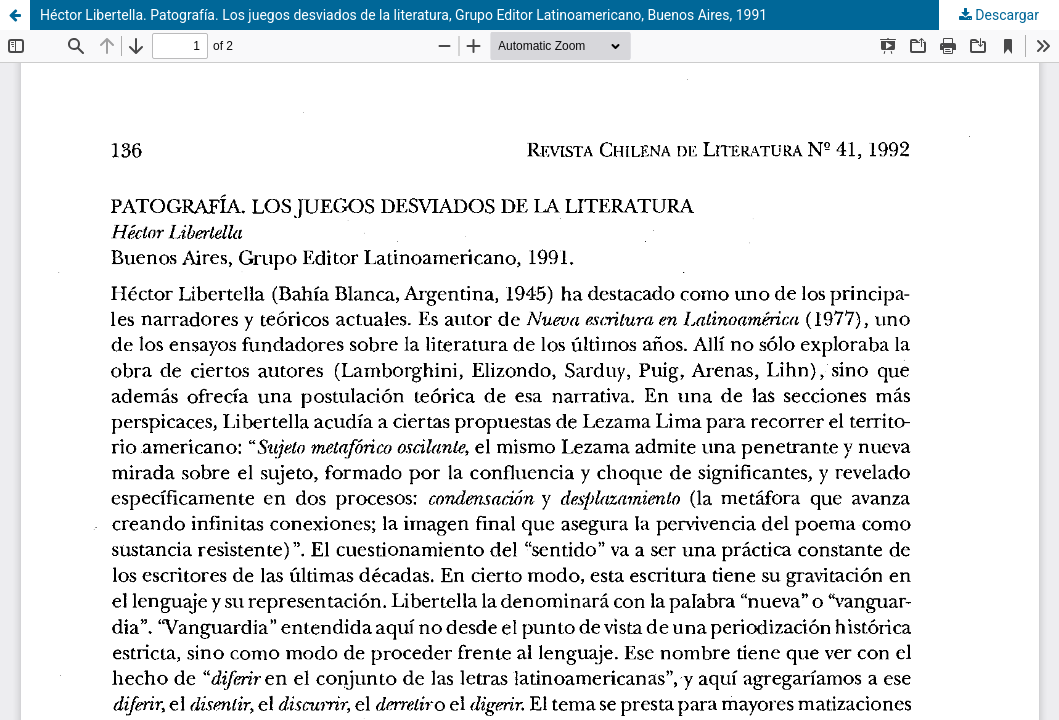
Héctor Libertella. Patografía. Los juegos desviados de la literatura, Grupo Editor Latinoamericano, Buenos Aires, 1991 (403, 15)
